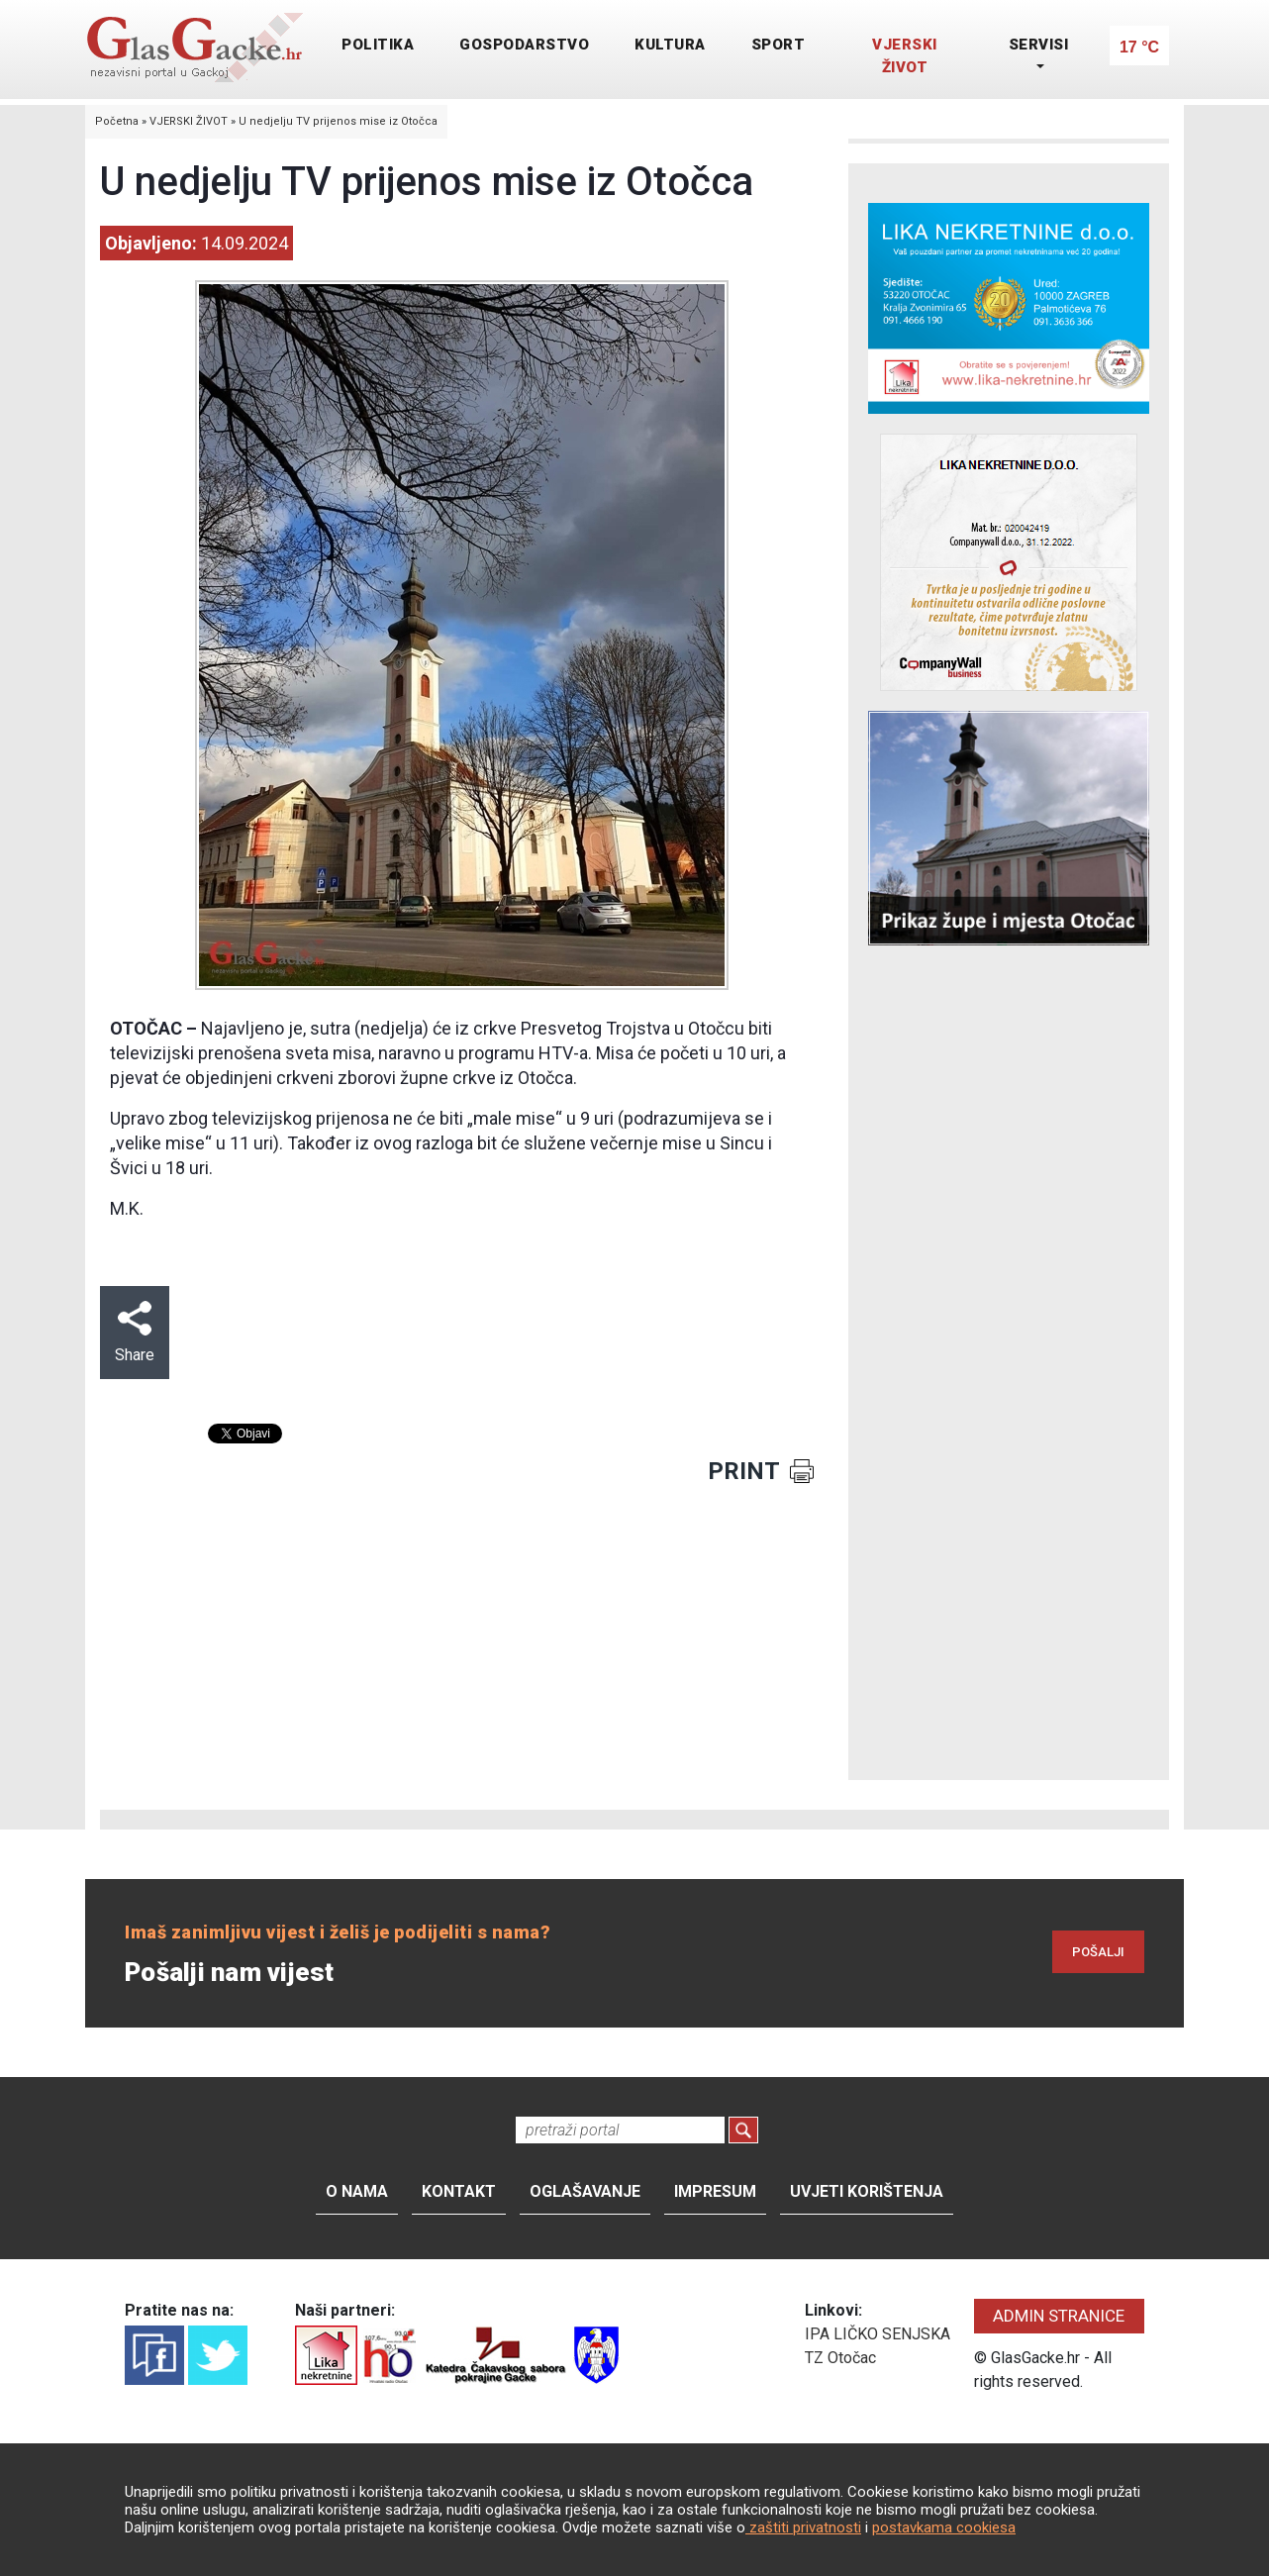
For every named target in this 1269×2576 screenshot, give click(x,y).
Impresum (715, 2191)
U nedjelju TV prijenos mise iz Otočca (338, 121)
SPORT (778, 44)
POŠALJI (1098, 1951)
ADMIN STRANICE (1058, 2316)
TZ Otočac (840, 2357)
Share (134, 1332)
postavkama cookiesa (944, 2527)
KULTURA (670, 44)
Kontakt (459, 2191)
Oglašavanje (585, 2191)
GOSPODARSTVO (524, 44)
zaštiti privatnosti (803, 2527)
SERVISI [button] (1039, 44)
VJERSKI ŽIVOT (904, 56)
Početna (117, 121)
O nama (357, 2191)
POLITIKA (378, 44)
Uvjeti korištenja (866, 2191)
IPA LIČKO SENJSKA (877, 2334)
